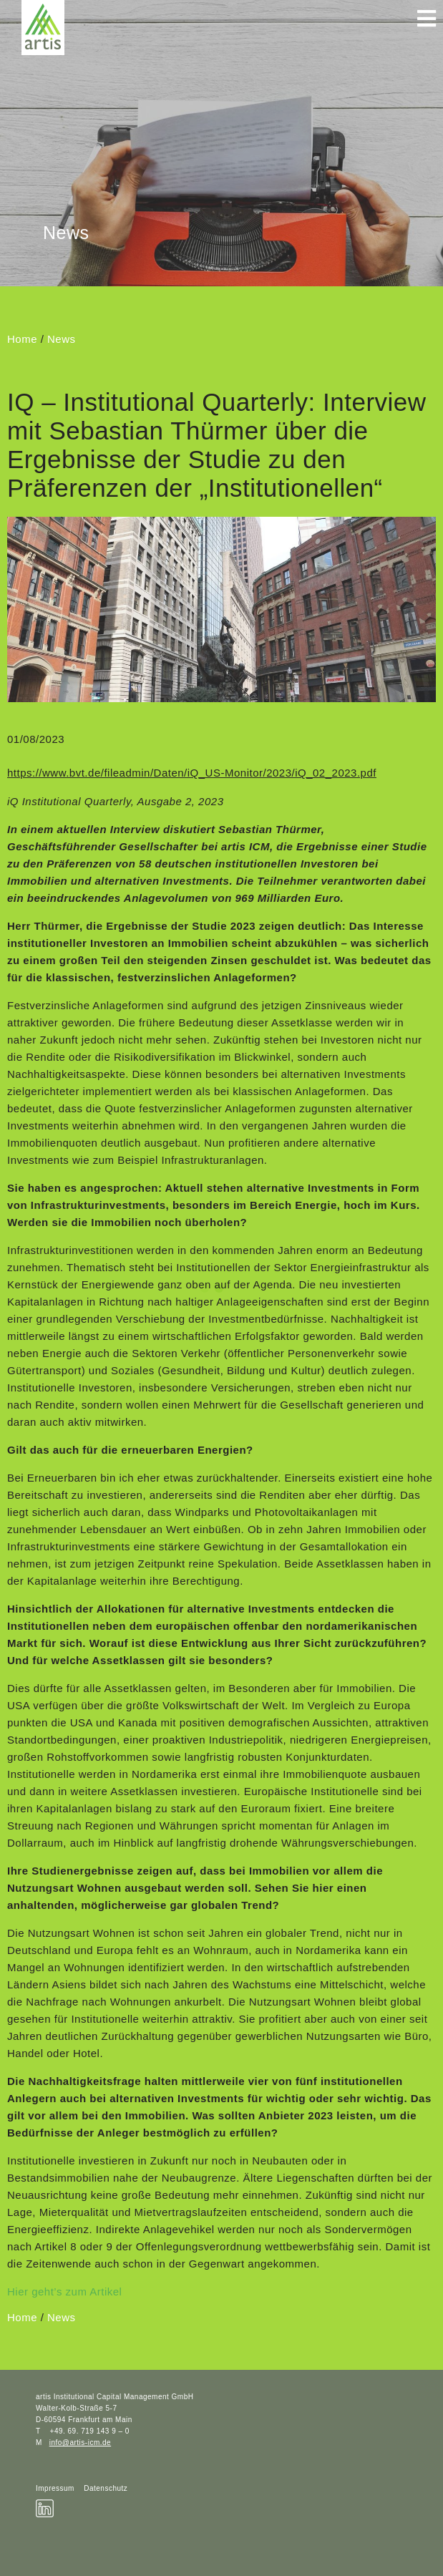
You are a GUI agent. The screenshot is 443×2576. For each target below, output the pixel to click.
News (61, 339)
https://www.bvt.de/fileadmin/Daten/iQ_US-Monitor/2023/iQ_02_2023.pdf (191, 773)
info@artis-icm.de (80, 2442)
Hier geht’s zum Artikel (64, 2291)
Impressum (55, 2488)
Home (22, 339)
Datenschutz (105, 2488)
